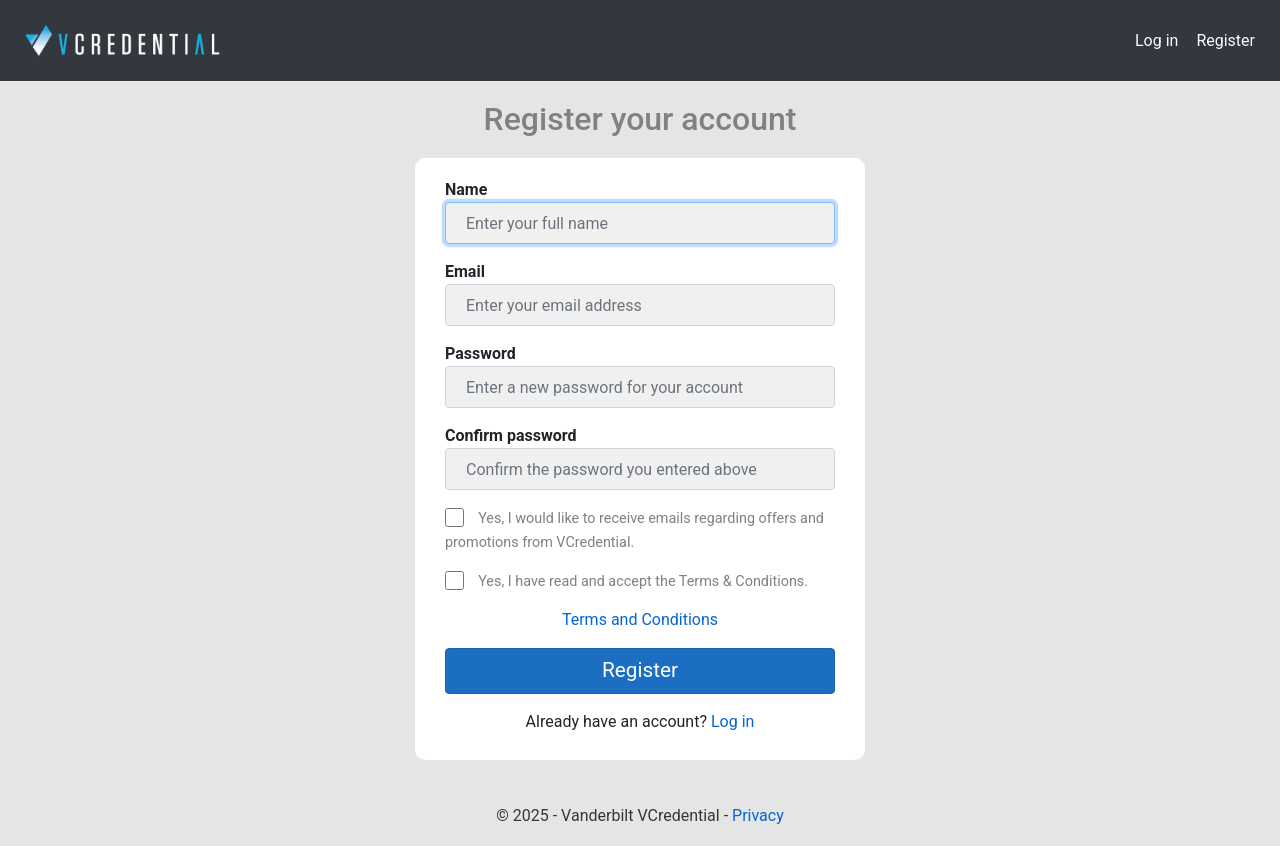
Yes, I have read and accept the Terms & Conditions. (643, 581)
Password (480, 353)
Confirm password (510, 435)
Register (1225, 40)
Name (466, 189)
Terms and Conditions (640, 619)
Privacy (758, 815)
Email (465, 271)
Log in (1156, 40)
